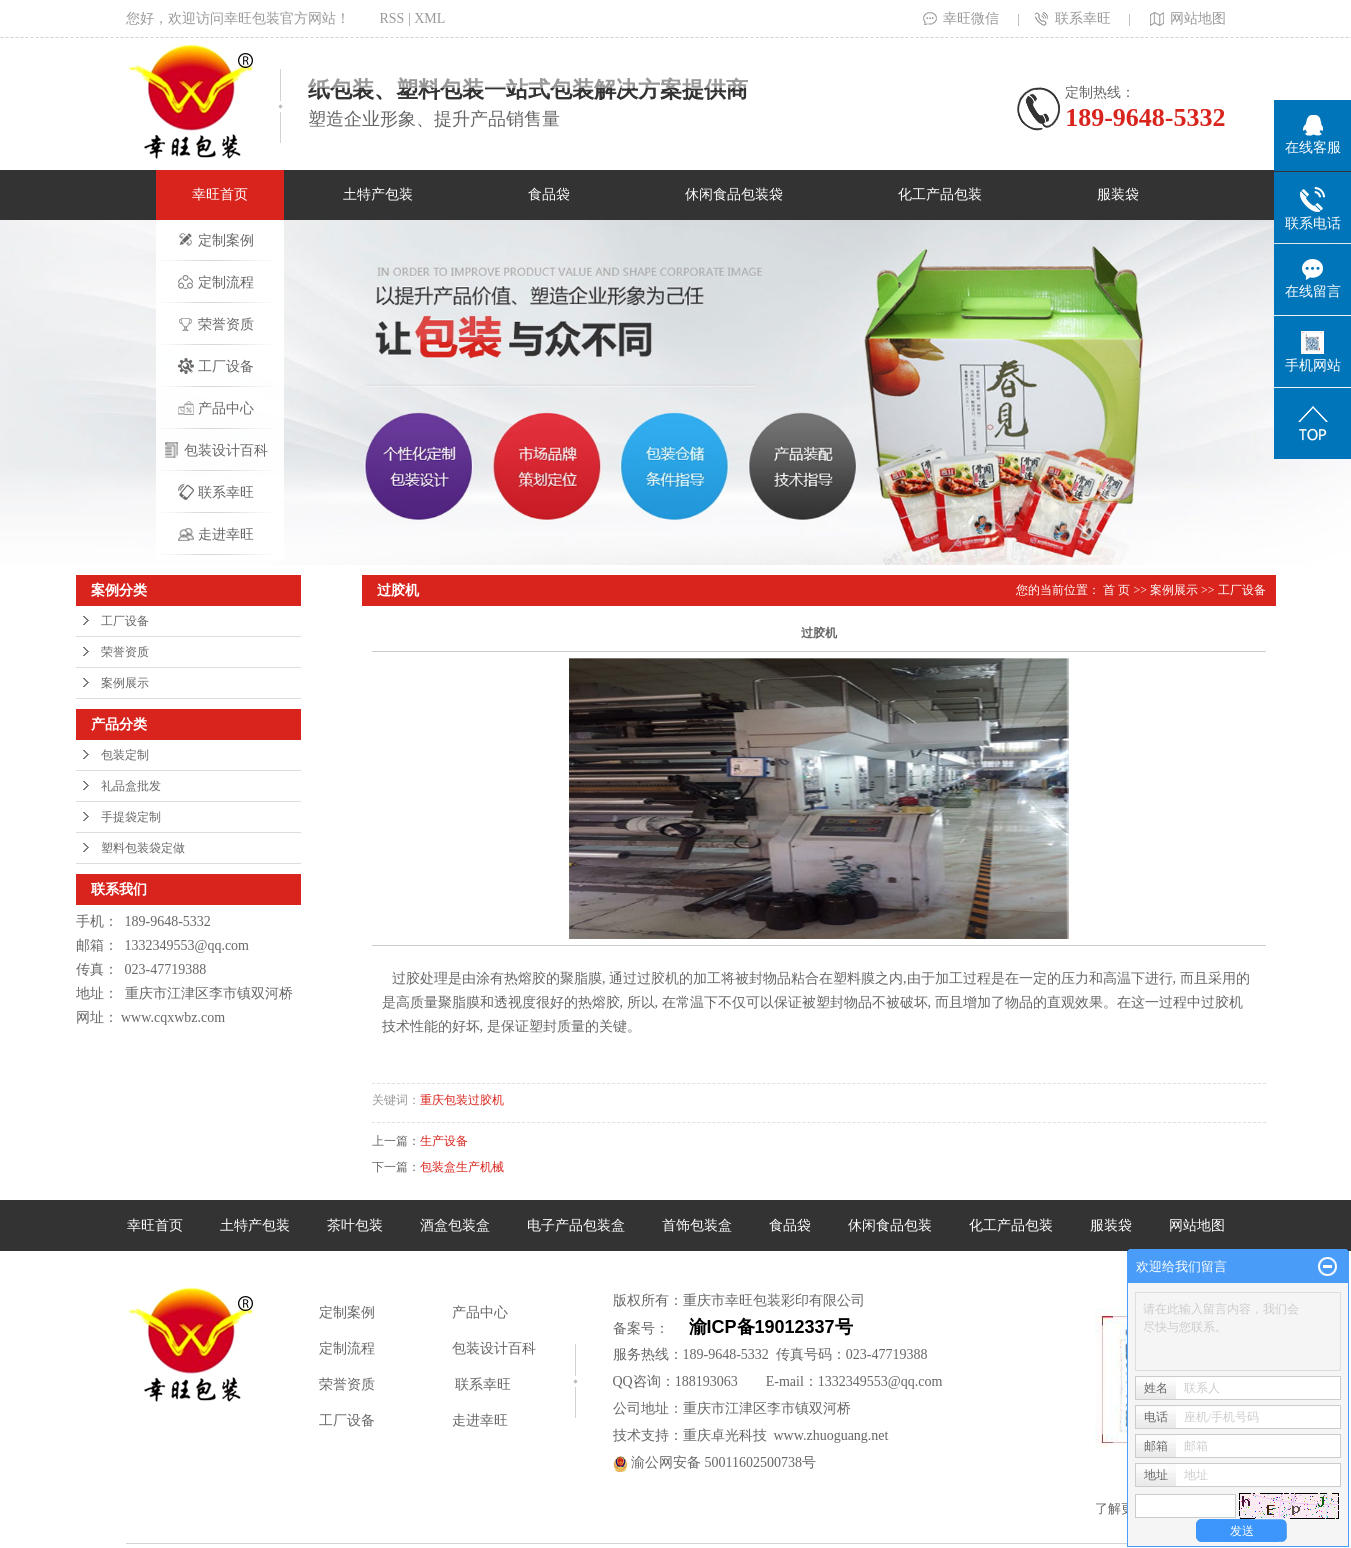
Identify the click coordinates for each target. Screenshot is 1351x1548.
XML (429, 18)
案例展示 (125, 683)
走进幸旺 (216, 534)
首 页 (1116, 590)
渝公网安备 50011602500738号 (714, 1462)
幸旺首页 (220, 194)
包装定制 (125, 755)
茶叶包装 (355, 1225)
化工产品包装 (940, 194)
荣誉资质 (216, 324)
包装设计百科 (216, 450)
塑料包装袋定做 (143, 848)
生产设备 (444, 1141)
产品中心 (216, 408)
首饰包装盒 (697, 1225)
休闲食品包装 (890, 1225)
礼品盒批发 (131, 786)
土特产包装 (378, 194)
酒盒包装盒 (455, 1225)
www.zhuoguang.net (831, 1435)
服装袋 (1118, 194)
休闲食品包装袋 (734, 194)
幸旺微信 (961, 18)
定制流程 (216, 282)
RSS (392, 18)
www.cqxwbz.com (173, 1017)
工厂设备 (216, 366)
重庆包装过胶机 (462, 1100)
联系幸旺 (1073, 18)
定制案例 (216, 240)
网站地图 (1186, 18)
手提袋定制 (131, 817)
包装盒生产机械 (462, 1167)
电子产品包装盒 (576, 1225)
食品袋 (549, 194)
